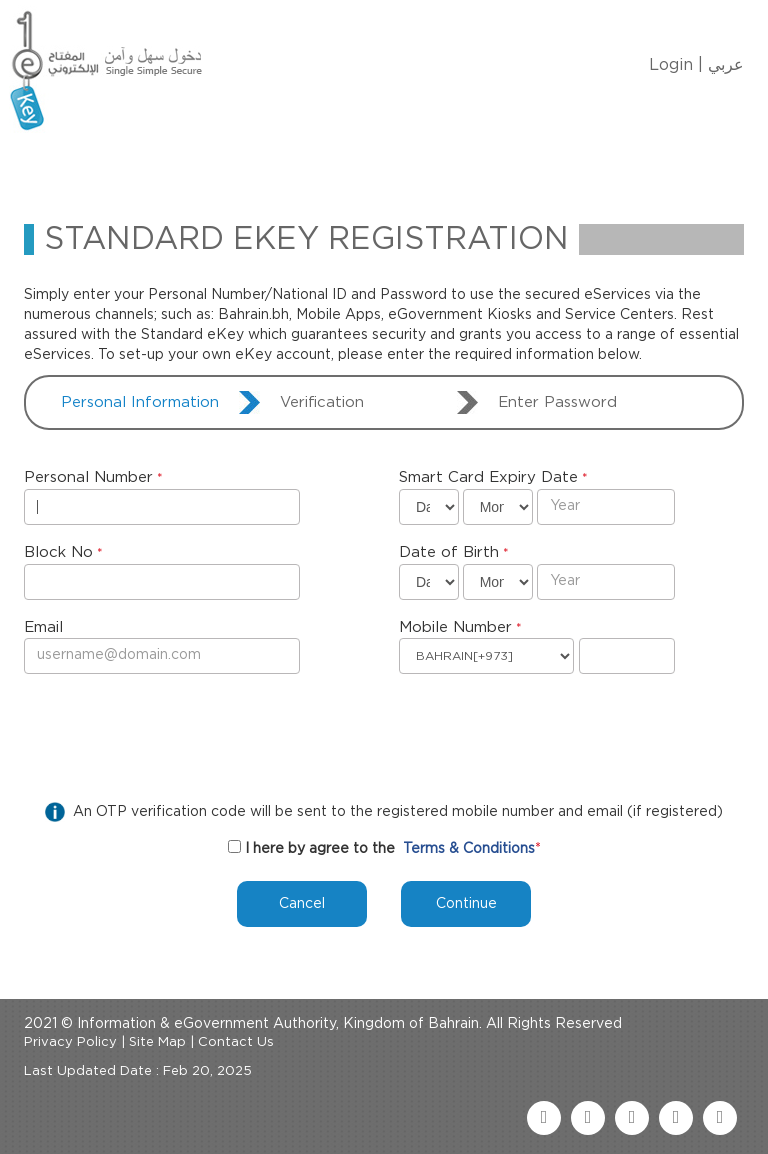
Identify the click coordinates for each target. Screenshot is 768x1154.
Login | (676, 65)
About (151, 163)
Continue (466, 904)
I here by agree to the (320, 849)
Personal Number (88, 477)
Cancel (302, 904)
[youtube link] (632, 1118)
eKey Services (416, 163)
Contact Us (540, 163)
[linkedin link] (676, 1118)
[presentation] (176, 733)
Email (43, 627)
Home (75, 163)
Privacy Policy (70, 1042)
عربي (726, 65)
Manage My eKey (269, 163)
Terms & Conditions (469, 849)
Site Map (157, 1042)
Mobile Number (455, 627)
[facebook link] (544, 1118)
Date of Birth (449, 552)
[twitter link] (588, 1118)
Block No (58, 552)
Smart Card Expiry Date (488, 477)
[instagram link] (720, 1118)
